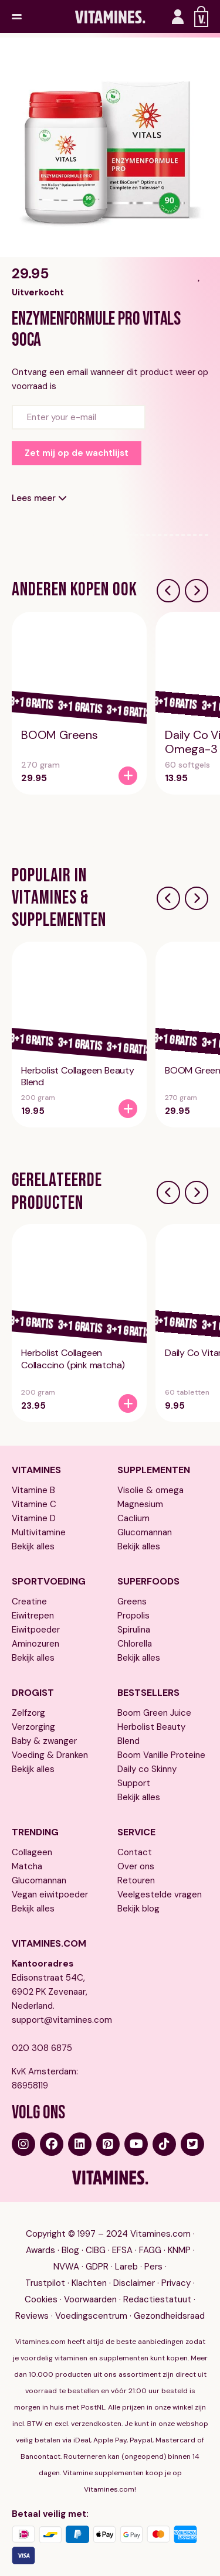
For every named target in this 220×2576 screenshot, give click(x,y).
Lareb (126, 2266)
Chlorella (134, 1644)
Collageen (32, 1852)
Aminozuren (35, 1644)
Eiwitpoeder (36, 1629)
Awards (40, 2250)
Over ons (135, 1866)
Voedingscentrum (91, 2316)
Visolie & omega (150, 1490)
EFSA (122, 2250)
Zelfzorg (28, 1713)
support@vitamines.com (57, 2020)
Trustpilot (45, 2283)
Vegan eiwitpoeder (50, 1894)
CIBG (96, 2250)
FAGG (150, 2250)
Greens (132, 1601)
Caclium (133, 1518)
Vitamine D (34, 1518)
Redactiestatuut (157, 2299)
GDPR (97, 2266)
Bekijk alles (33, 1546)
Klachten (89, 2283)
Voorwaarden (90, 2299)
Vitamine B (33, 1490)
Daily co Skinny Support (147, 1776)
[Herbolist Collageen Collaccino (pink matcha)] (128, 1403)
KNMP (179, 2250)
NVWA (66, 2266)
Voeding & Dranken (50, 1755)
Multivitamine (39, 1532)
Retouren (136, 1880)
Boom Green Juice (154, 1713)
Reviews (32, 2316)
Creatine (29, 1601)
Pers (153, 2266)
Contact (134, 1852)
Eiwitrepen (33, 1615)
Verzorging (33, 1727)
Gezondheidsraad (169, 2316)
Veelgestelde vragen (159, 1894)
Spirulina (133, 1629)
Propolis (133, 1615)
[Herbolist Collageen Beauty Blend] (128, 1108)
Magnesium (140, 1504)
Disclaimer (134, 2283)
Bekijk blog (138, 1908)
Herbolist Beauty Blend (151, 1734)
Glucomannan (144, 1532)
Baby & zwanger (44, 1741)
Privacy (176, 2283)
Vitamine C (34, 1504)
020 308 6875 (42, 2048)
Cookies (41, 2299)
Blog (70, 2250)
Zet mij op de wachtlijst (76, 453)
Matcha (27, 1866)
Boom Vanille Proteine (161, 1755)
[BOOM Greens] (128, 775)
